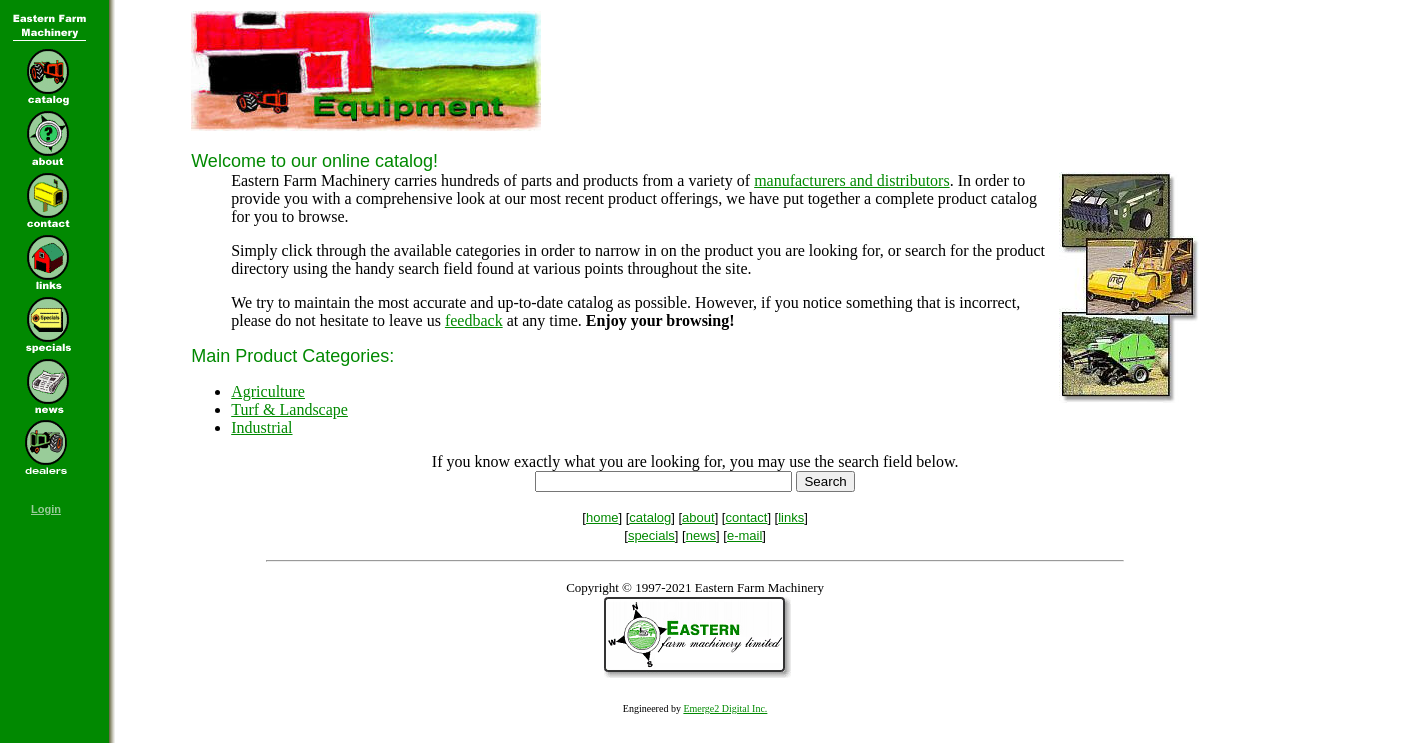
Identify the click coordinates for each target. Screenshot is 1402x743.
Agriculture (268, 391)
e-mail (744, 535)
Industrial (261, 427)
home (602, 517)
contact (746, 517)
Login (46, 509)
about (698, 517)
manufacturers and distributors (852, 180)
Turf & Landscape (289, 409)
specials (651, 535)
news (701, 535)
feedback (474, 320)
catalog (650, 517)
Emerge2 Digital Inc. (725, 708)
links (791, 517)
